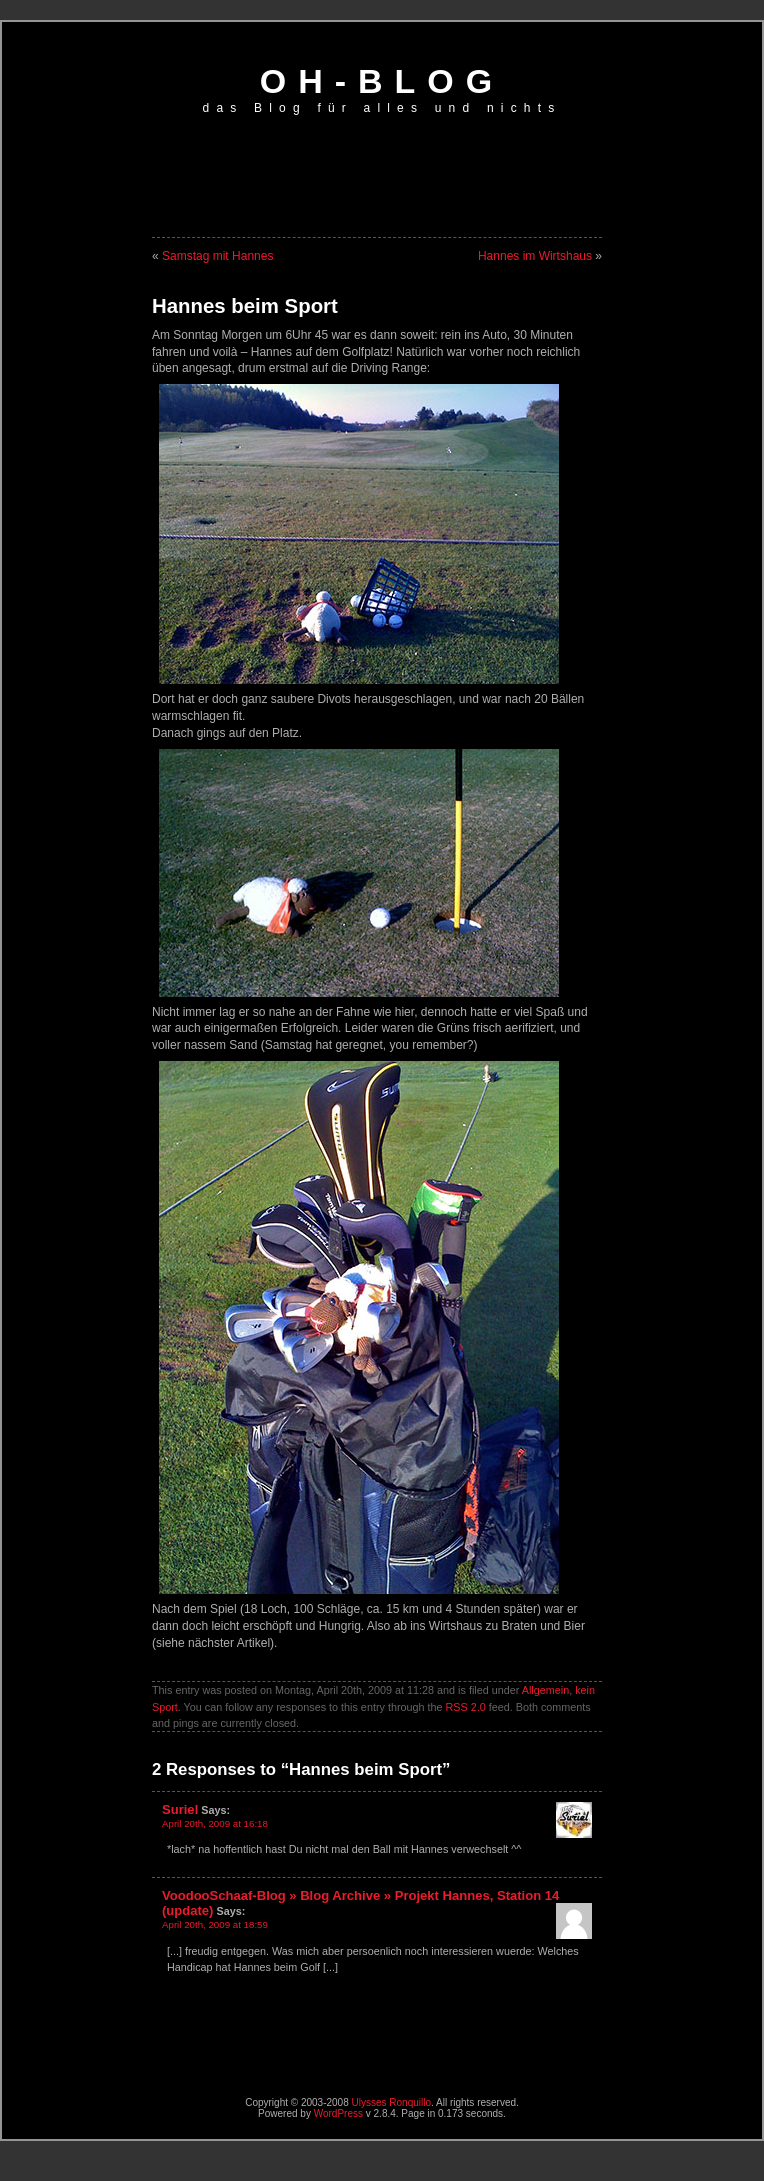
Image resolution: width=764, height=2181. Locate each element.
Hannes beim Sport (245, 306)
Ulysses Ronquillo (391, 2102)
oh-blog (382, 81)
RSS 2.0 (466, 1707)
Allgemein (545, 1690)
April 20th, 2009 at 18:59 (215, 1924)
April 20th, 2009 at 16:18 (215, 1823)
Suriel (180, 1809)
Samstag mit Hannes (217, 256)
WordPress (338, 2113)
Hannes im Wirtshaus (535, 256)
